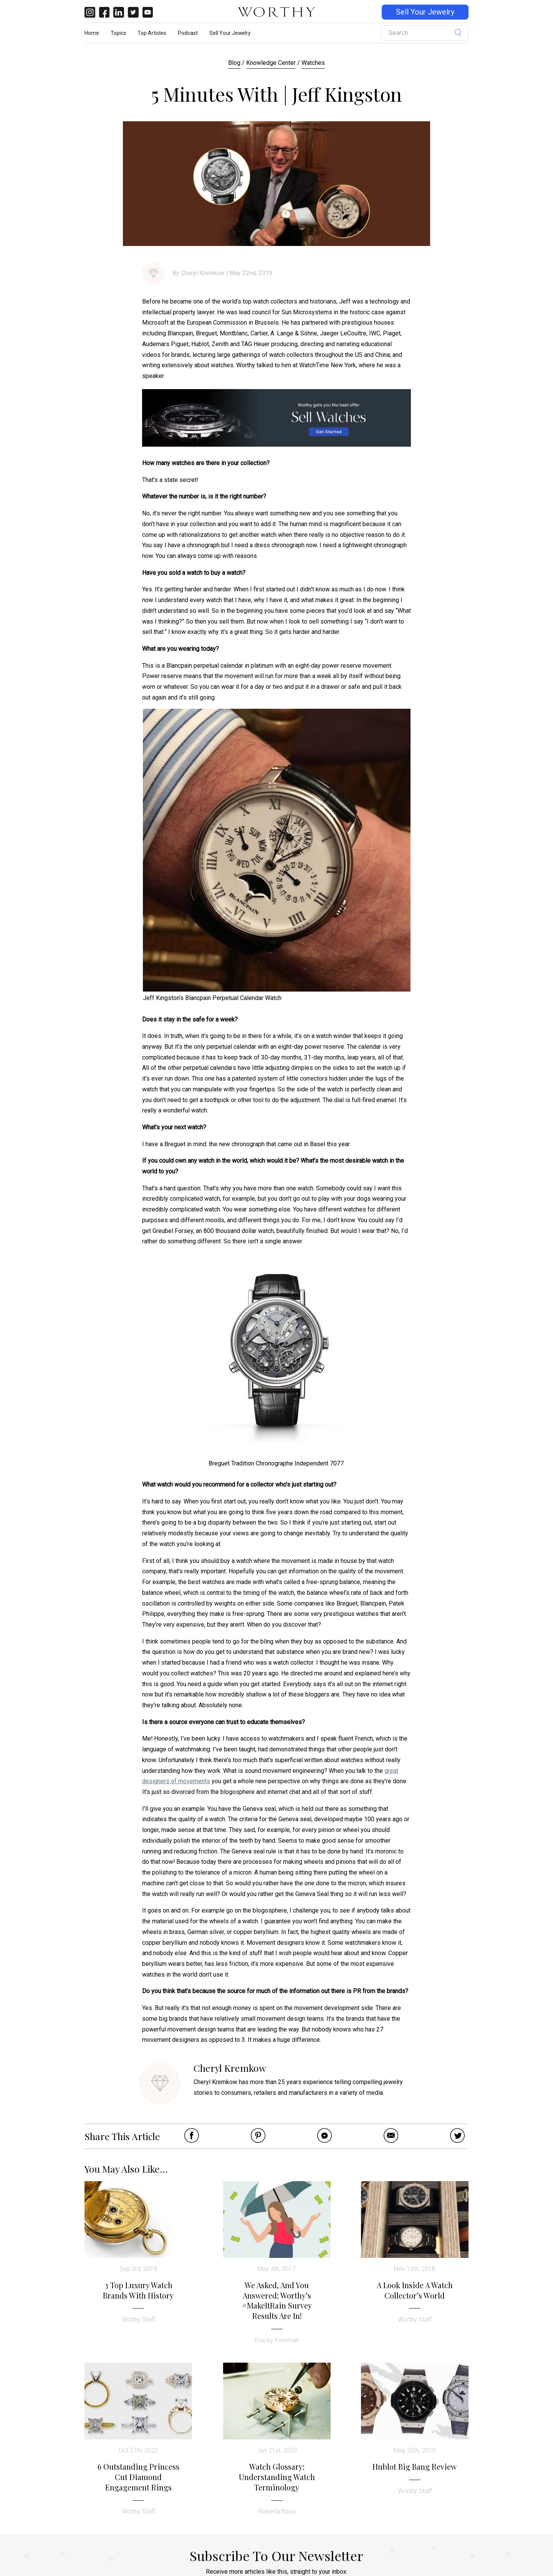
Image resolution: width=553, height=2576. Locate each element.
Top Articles (151, 33)
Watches (313, 62)
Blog (234, 62)
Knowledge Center (271, 62)
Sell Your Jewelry (425, 12)
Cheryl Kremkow (203, 273)
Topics (118, 33)
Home (91, 33)
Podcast (188, 33)
